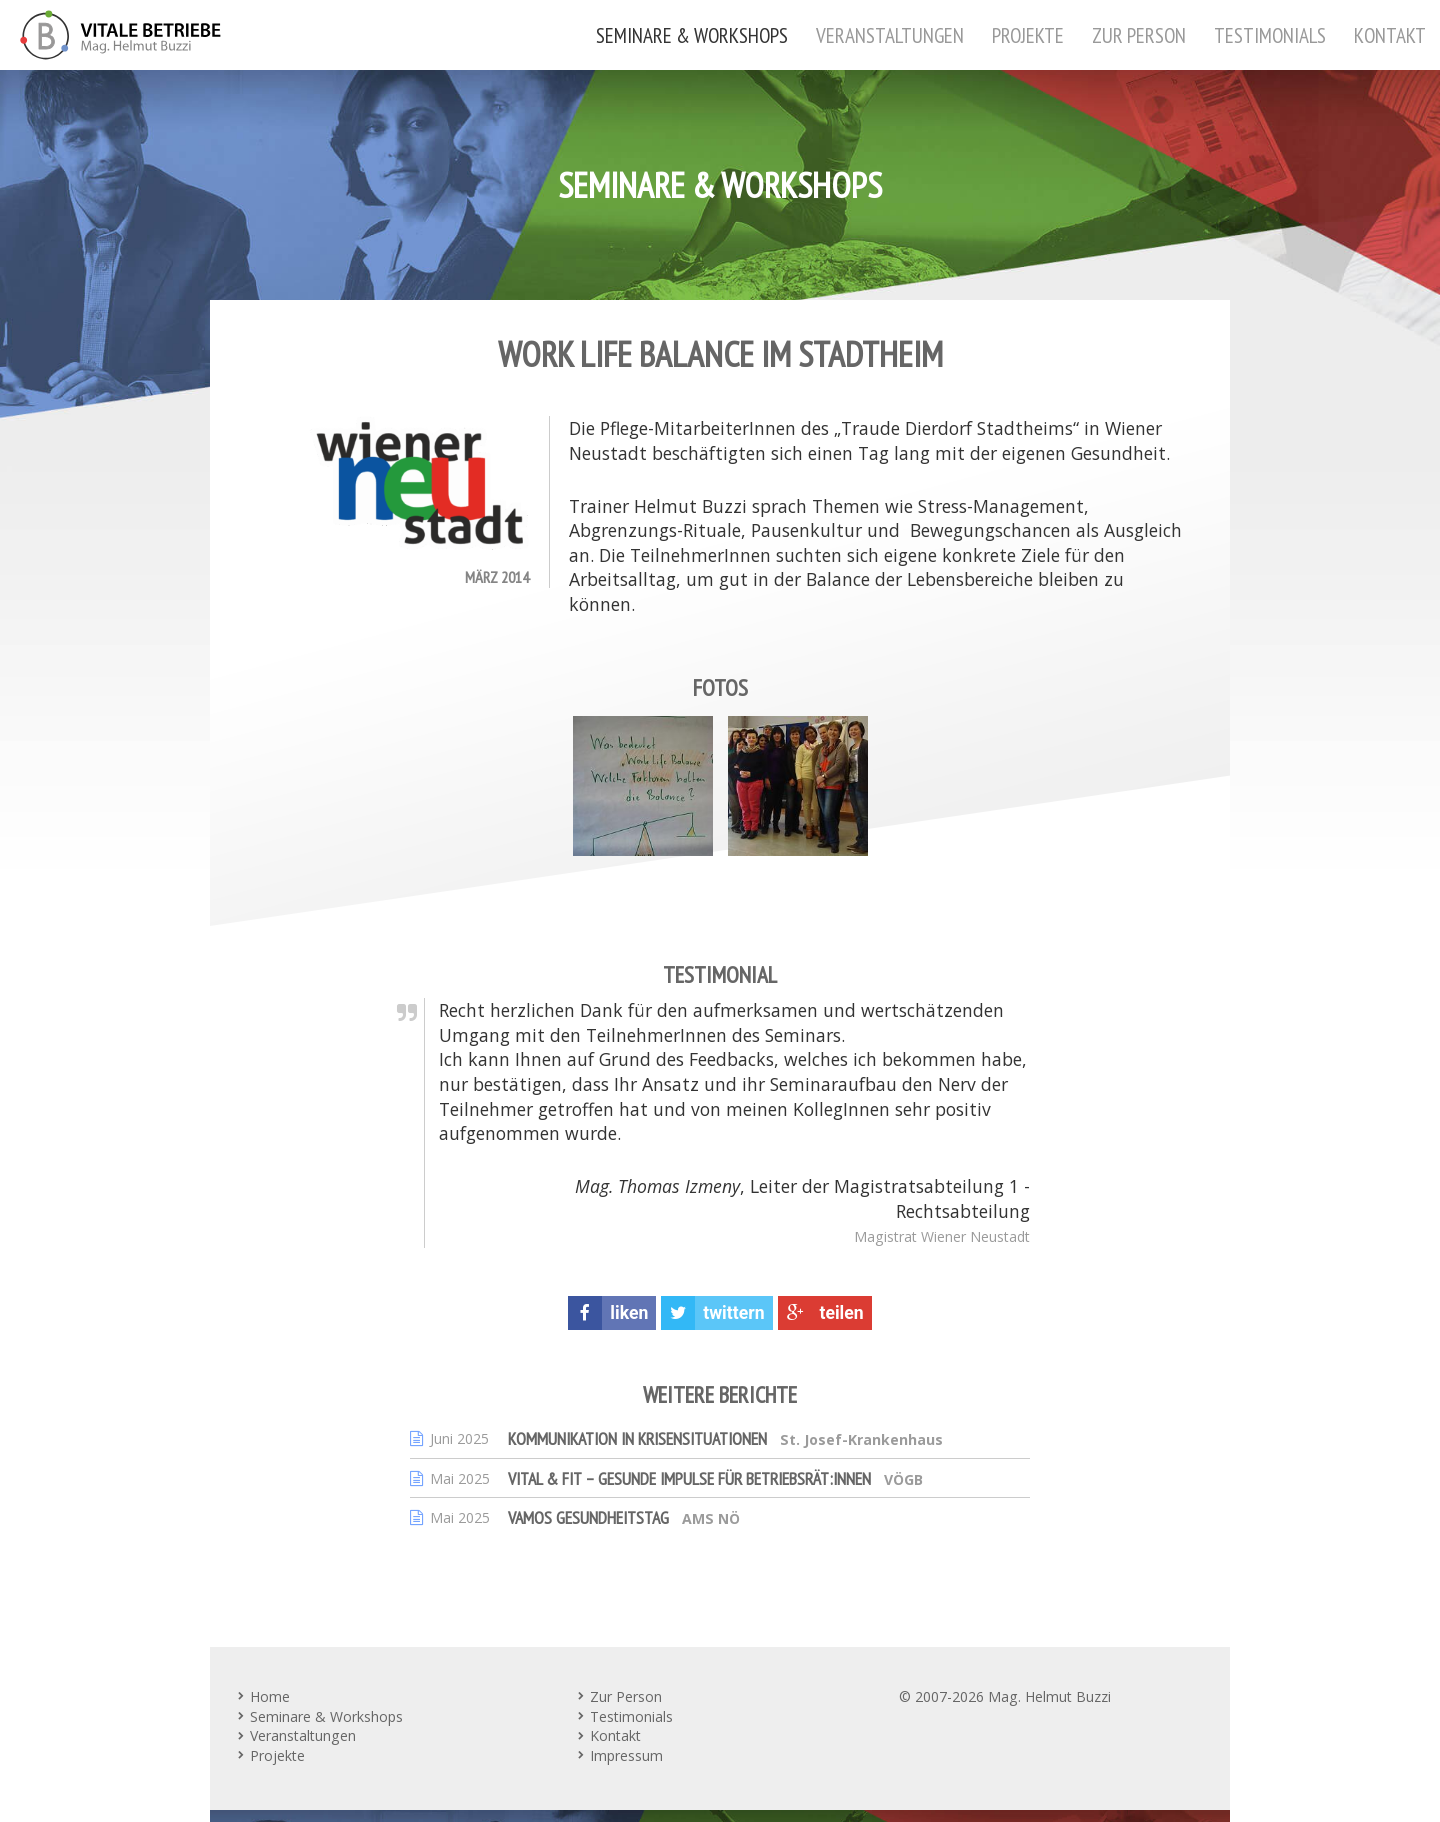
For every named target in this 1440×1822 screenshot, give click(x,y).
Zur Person (1139, 35)
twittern (712, 1313)
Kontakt (1390, 35)
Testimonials (1270, 35)
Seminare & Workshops (692, 35)
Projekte (1028, 35)
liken (608, 1313)
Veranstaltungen (890, 35)
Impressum (626, 1755)
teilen (821, 1313)
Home (270, 1696)
